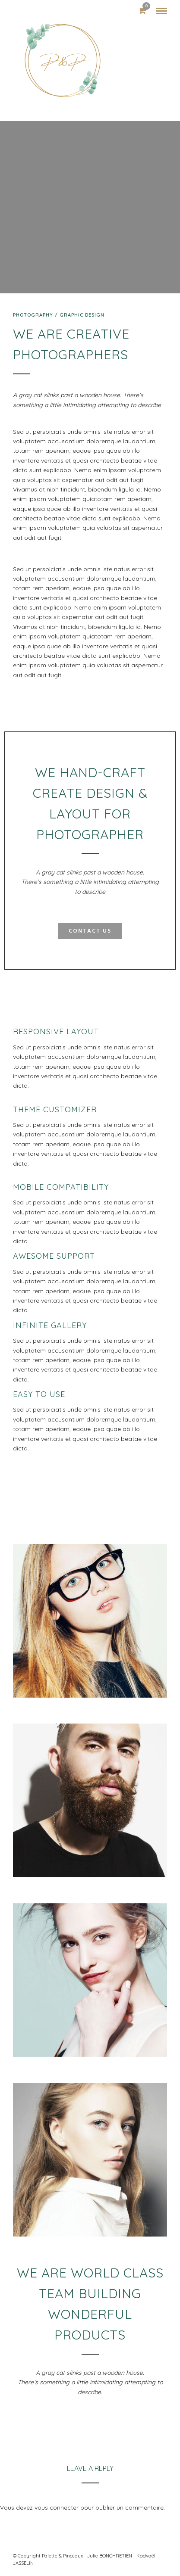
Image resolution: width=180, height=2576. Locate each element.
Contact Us (90, 931)
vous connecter (57, 2507)
